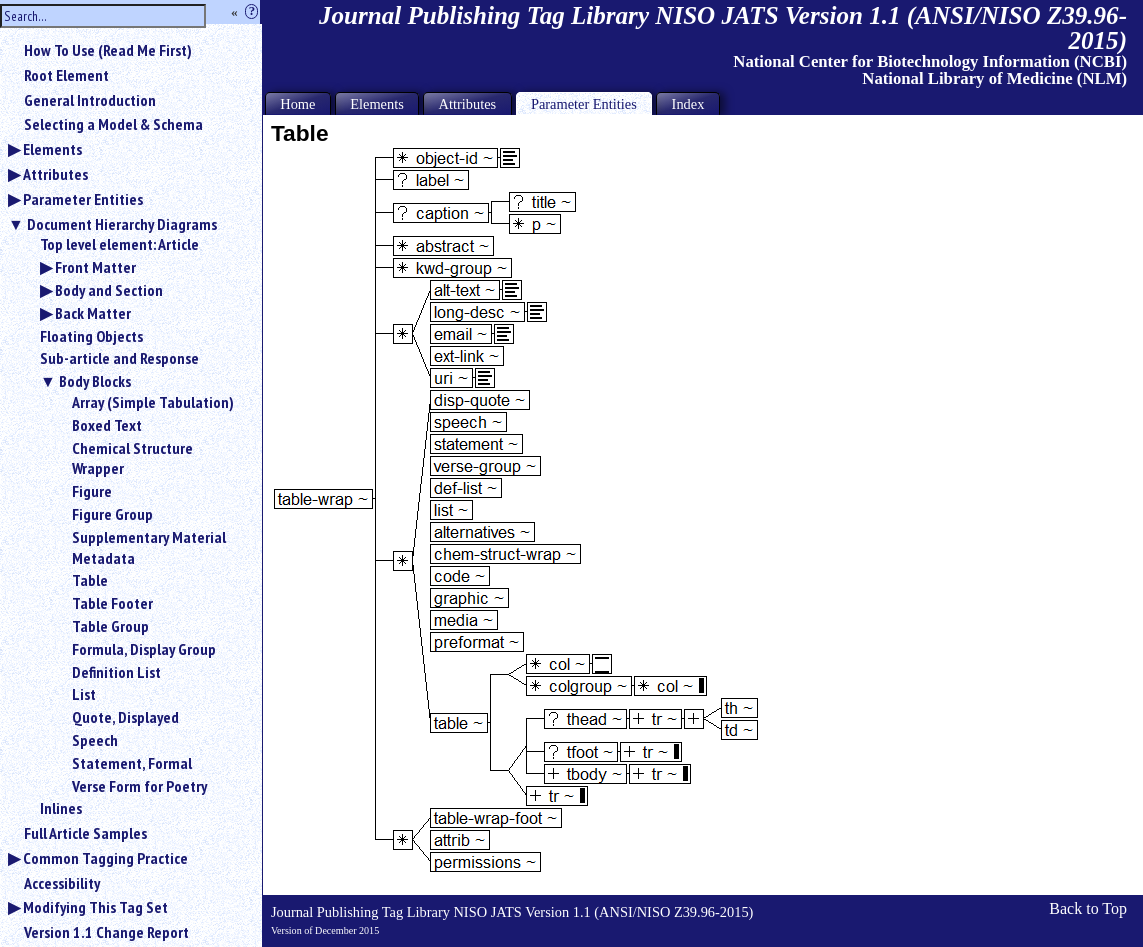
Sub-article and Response (119, 358)
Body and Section (109, 290)
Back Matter (93, 313)
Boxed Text (107, 425)
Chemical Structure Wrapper (132, 458)
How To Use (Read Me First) (108, 50)
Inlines (61, 808)
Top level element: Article (119, 244)
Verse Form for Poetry (139, 786)
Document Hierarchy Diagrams (122, 224)
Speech (95, 740)
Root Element (66, 75)
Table (90, 580)
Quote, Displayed (125, 717)
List (84, 694)
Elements (52, 149)
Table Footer (112, 603)
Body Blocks (95, 381)
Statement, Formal (132, 763)
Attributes (55, 174)
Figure (92, 491)
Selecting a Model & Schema (113, 124)
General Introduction (90, 100)
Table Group (110, 626)
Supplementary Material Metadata (149, 547)
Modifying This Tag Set (95, 907)
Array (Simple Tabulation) (153, 402)
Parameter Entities (83, 199)
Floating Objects (91, 336)
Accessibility (62, 883)
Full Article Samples (85, 833)
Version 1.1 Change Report (106, 932)
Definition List (116, 672)
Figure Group (112, 514)
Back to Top (1088, 908)
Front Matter (95, 267)
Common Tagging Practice (105, 858)
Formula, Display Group (144, 649)
